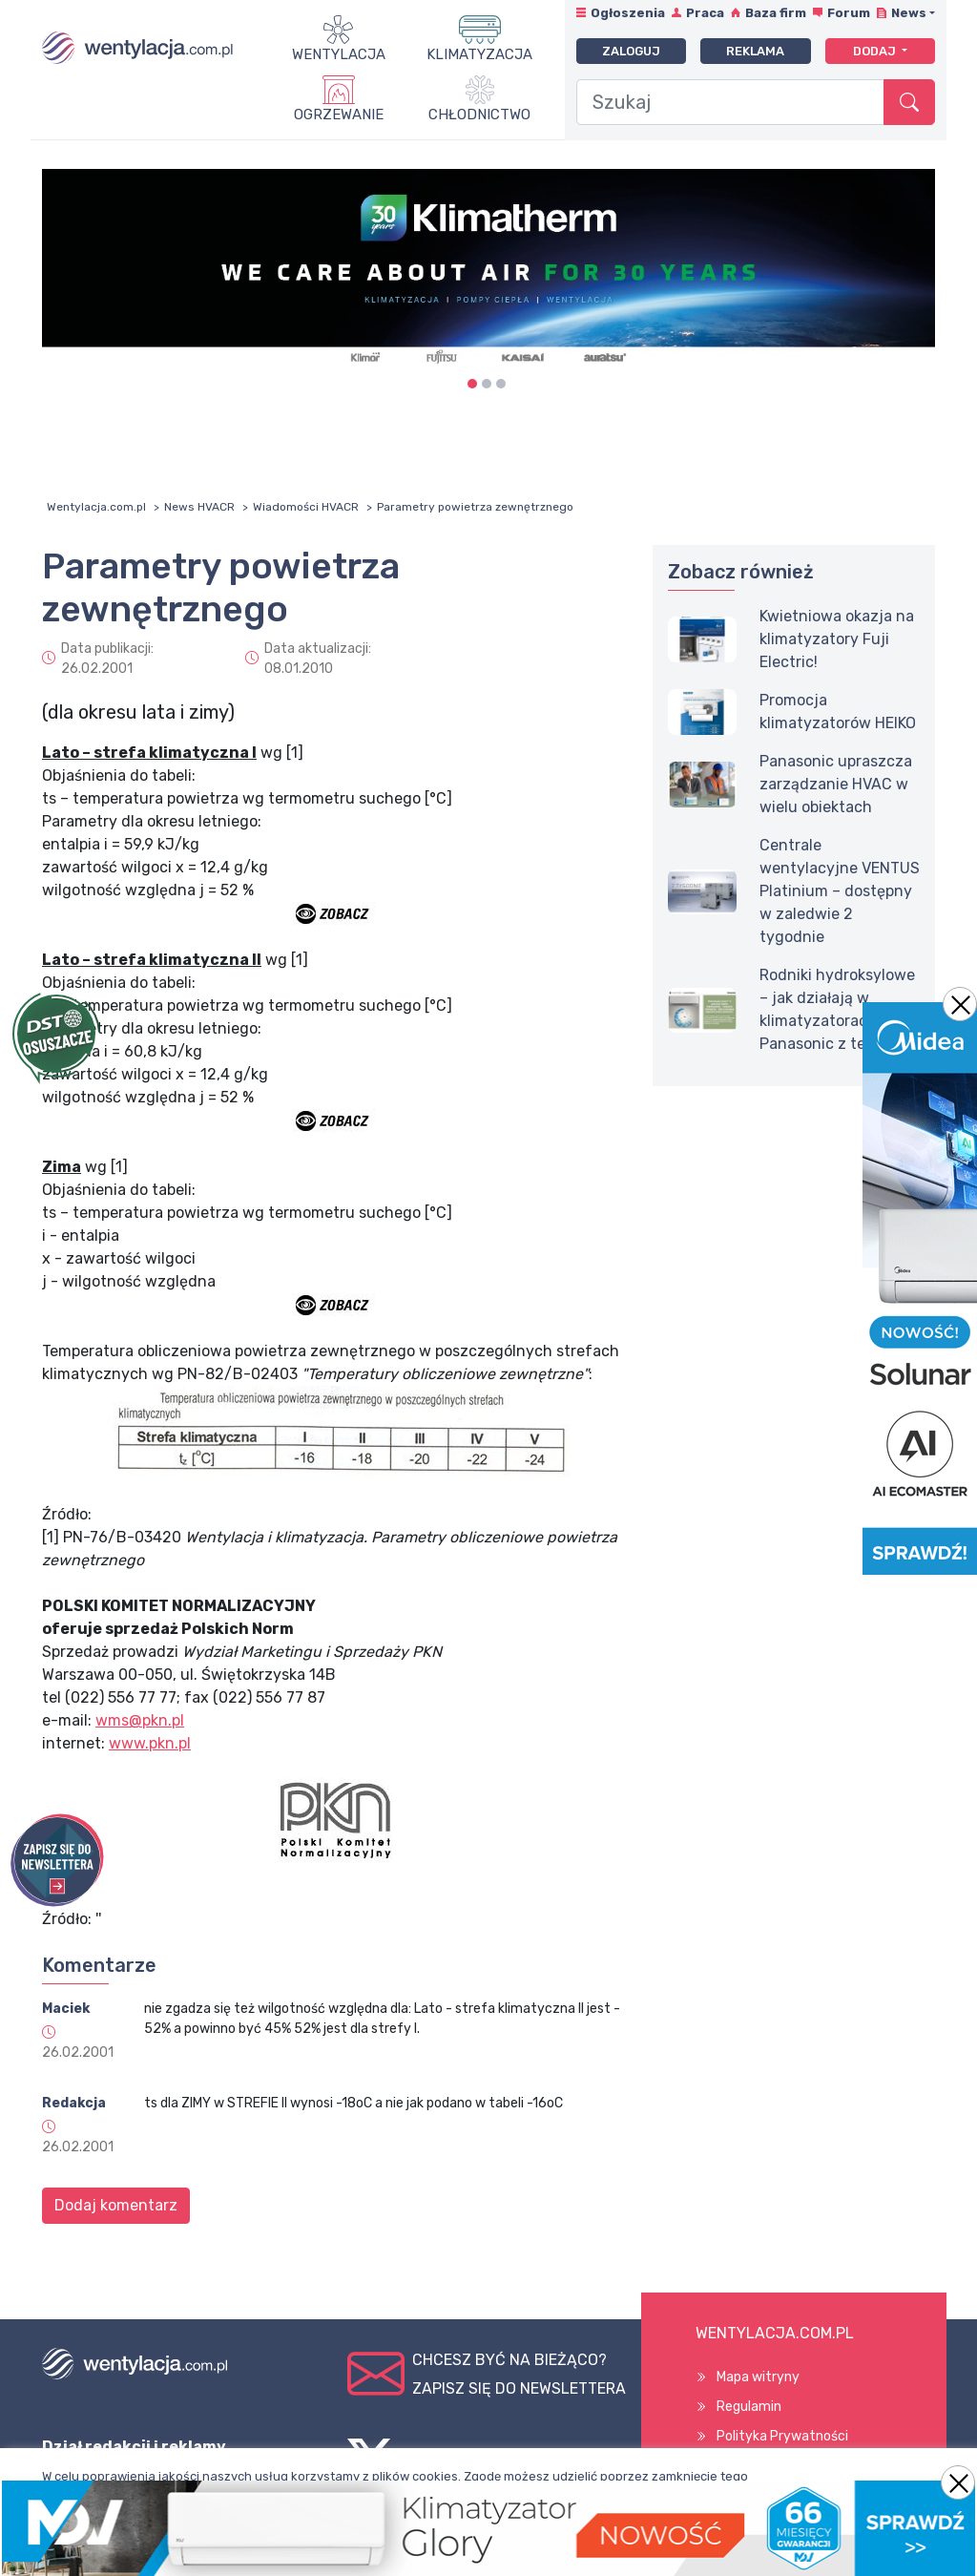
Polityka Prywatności (782, 2436)
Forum (848, 13)
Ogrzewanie (339, 114)
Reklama (755, 51)
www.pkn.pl (150, 1743)
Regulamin (749, 2406)
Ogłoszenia (628, 13)
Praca (705, 13)
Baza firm (775, 13)
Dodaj (876, 51)
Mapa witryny (758, 2377)
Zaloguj (631, 51)
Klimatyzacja (479, 54)
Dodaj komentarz (115, 2205)
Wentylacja (338, 54)
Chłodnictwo (479, 114)
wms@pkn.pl (139, 1720)
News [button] (908, 13)
